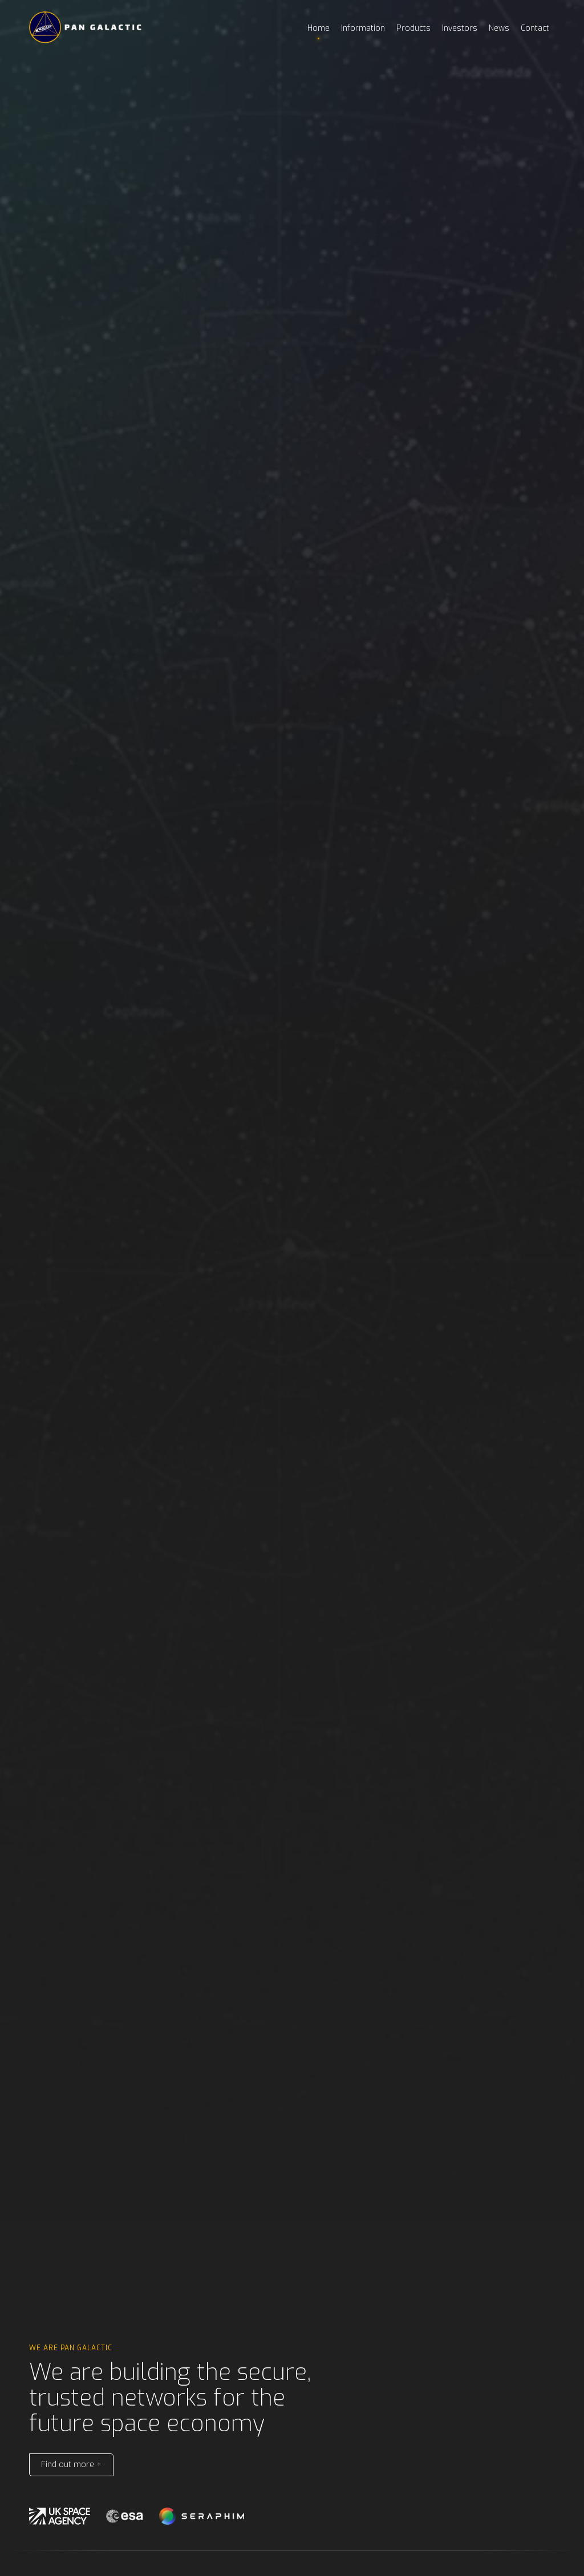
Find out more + (71, 2464)
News (499, 28)
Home (318, 28)
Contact (535, 28)
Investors (459, 28)
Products (413, 28)
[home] (86, 27)
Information (363, 28)
